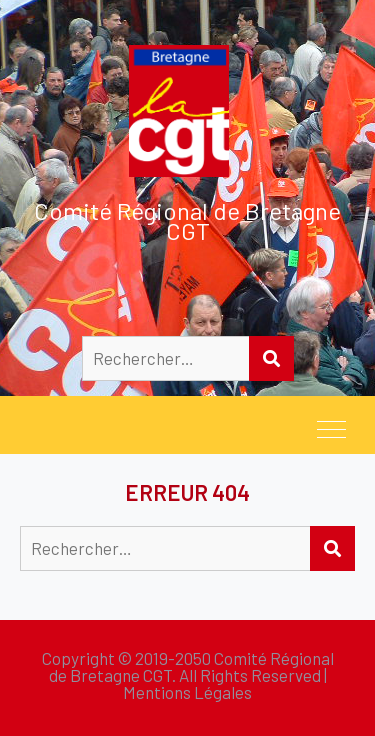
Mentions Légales (187, 692)
